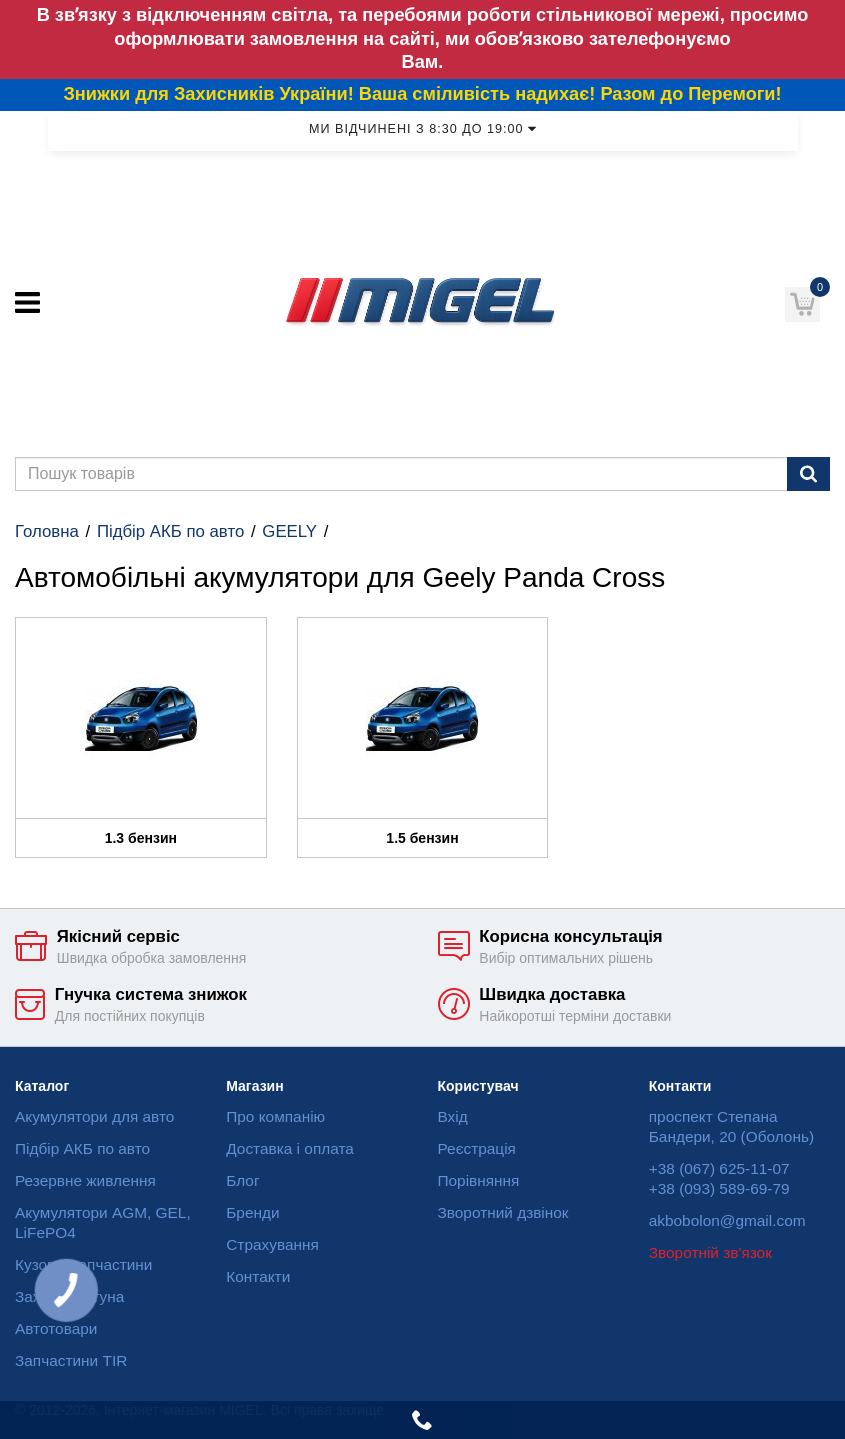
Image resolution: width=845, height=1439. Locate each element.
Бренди (252, 1212)
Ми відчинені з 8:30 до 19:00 (422, 129)
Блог (242, 1180)
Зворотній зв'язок (710, 1252)
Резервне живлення (85, 1180)
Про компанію (275, 1116)
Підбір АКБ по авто (170, 531)
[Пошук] (808, 474)
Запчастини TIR (71, 1360)
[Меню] (27, 302)
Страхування (272, 1244)
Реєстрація (477, 1148)
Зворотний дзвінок (503, 1212)
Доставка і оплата (290, 1148)
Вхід (453, 1116)
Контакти (258, 1276)
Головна (47, 531)
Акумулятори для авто (94, 1116)
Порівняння (479, 1180)
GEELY (289, 531)
